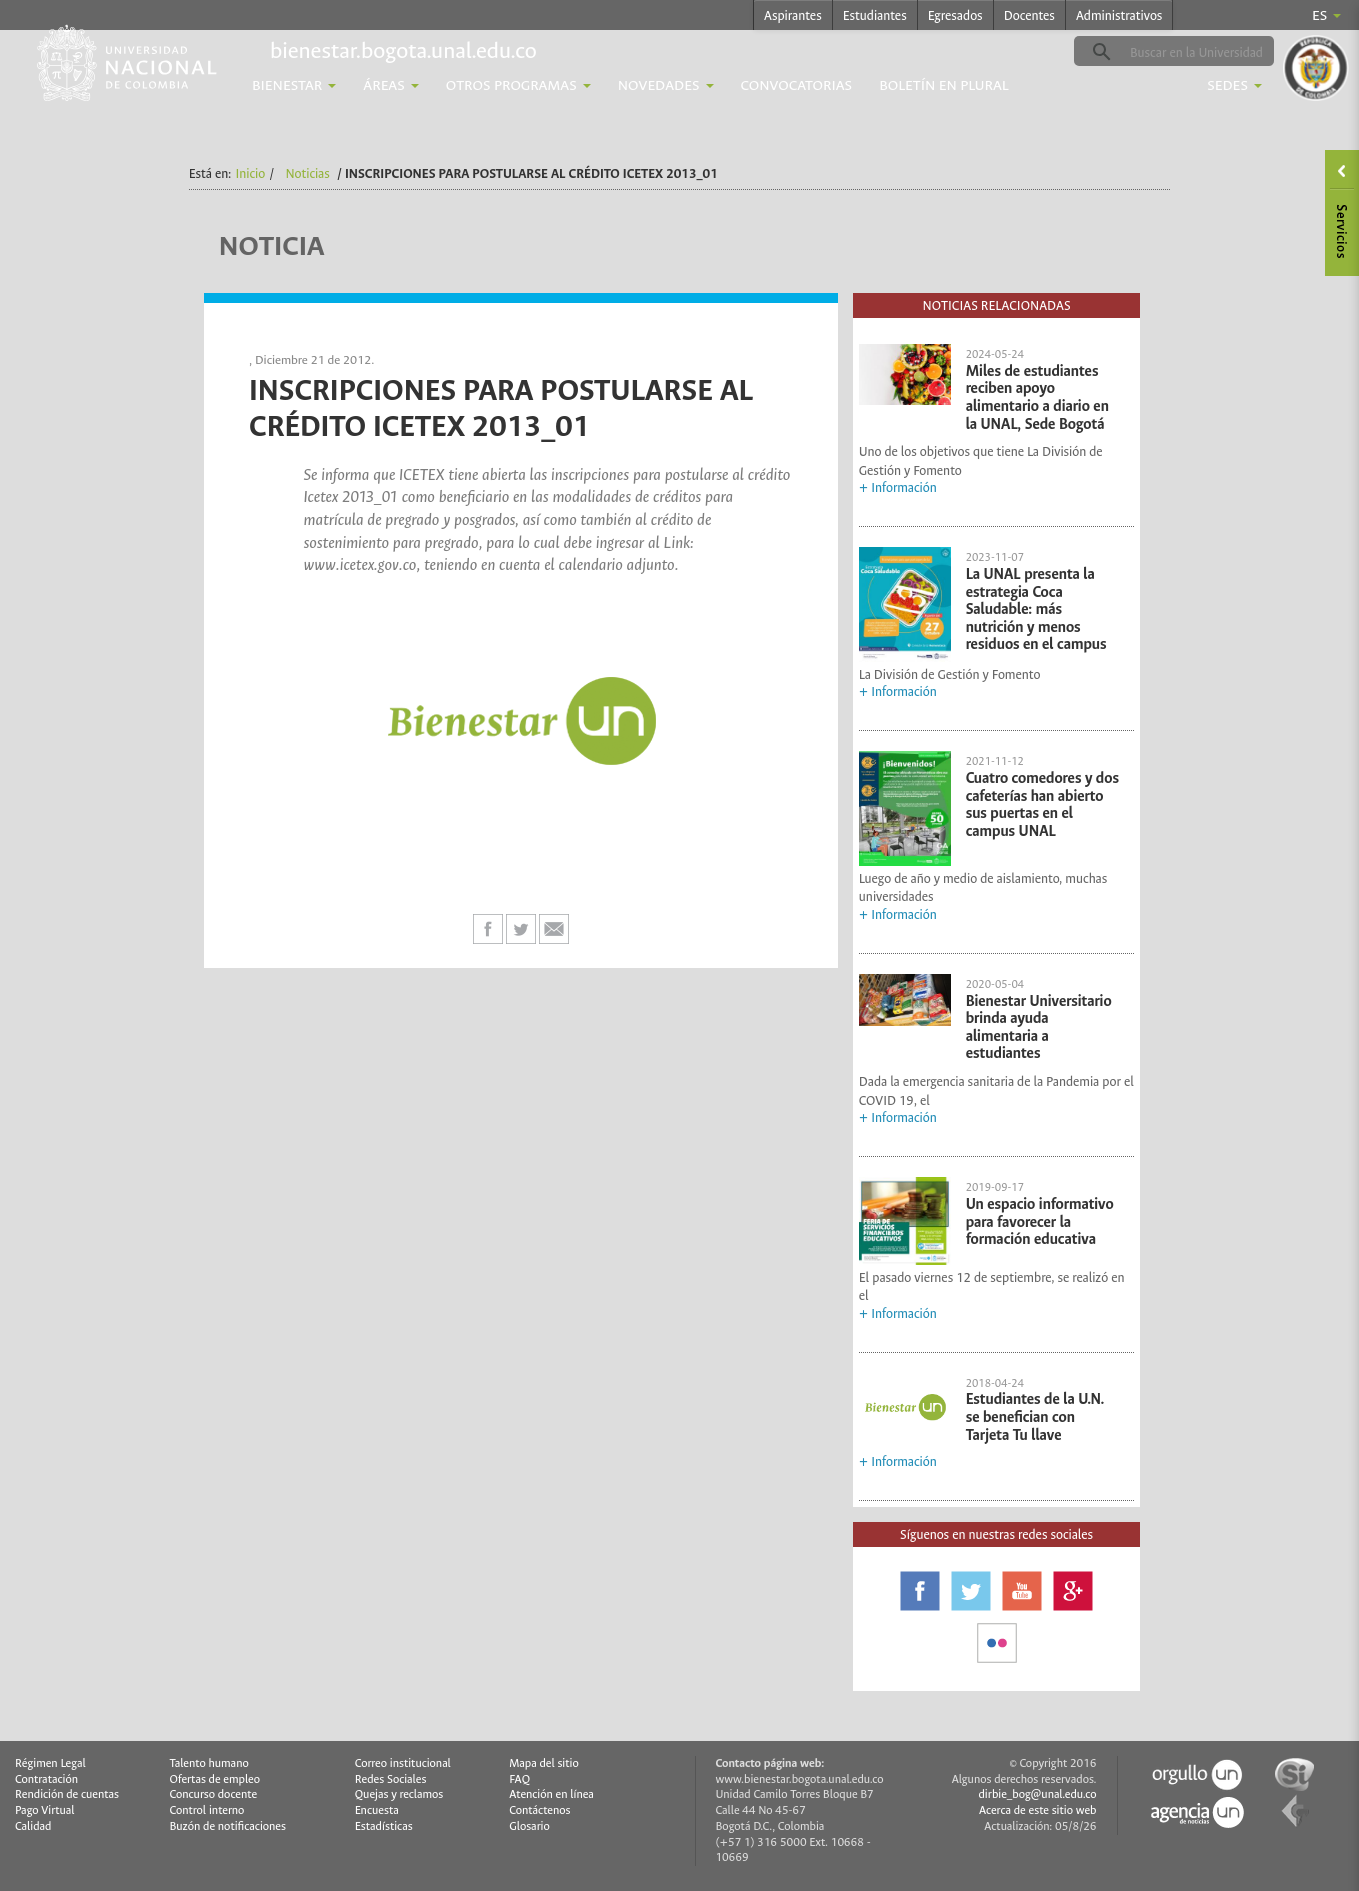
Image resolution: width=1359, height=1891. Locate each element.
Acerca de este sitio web (1038, 1810)
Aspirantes (793, 15)
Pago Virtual (45, 1810)
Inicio (251, 173)
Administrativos (1119, 15)
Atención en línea (551, 1794)
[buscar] (1205, 52)
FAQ (519, 1779)
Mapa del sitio (543, 1763)
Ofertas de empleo (214, 1779)
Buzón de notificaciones (227, 1826)
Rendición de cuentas (67, 1794)
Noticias (307, 173)
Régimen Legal (50, 1763)
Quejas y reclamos (399, 1794)
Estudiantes (875, 15)
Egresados (955, 15)
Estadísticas (384, 1826)
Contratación (46, 1779)
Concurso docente (213, 1794)
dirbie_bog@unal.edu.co (1037, 1794)
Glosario (529, 1826)
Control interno (206, 1810)
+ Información (898, 487)
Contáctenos (539, 1810)
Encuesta (377, 1810)
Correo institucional (403, 1763)
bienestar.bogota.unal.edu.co (403, 50)
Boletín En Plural (944, 85)
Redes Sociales (391, 1779)
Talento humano (208, 1763)
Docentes (1029, 15)
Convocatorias (797, 85)
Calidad (33, 1826)
